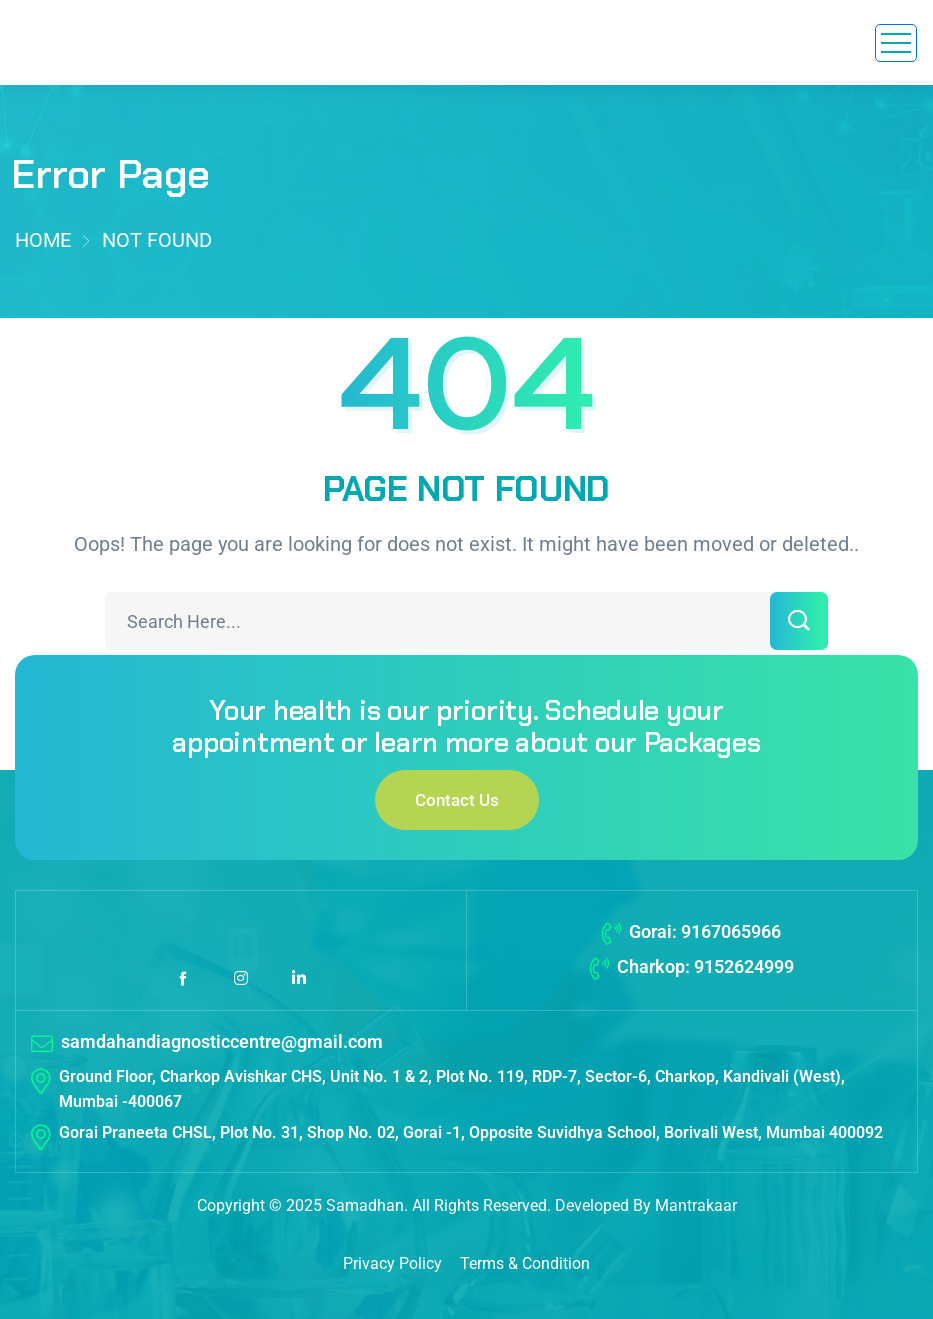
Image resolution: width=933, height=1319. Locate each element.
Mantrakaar (696, 1205)
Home (43, 240)
